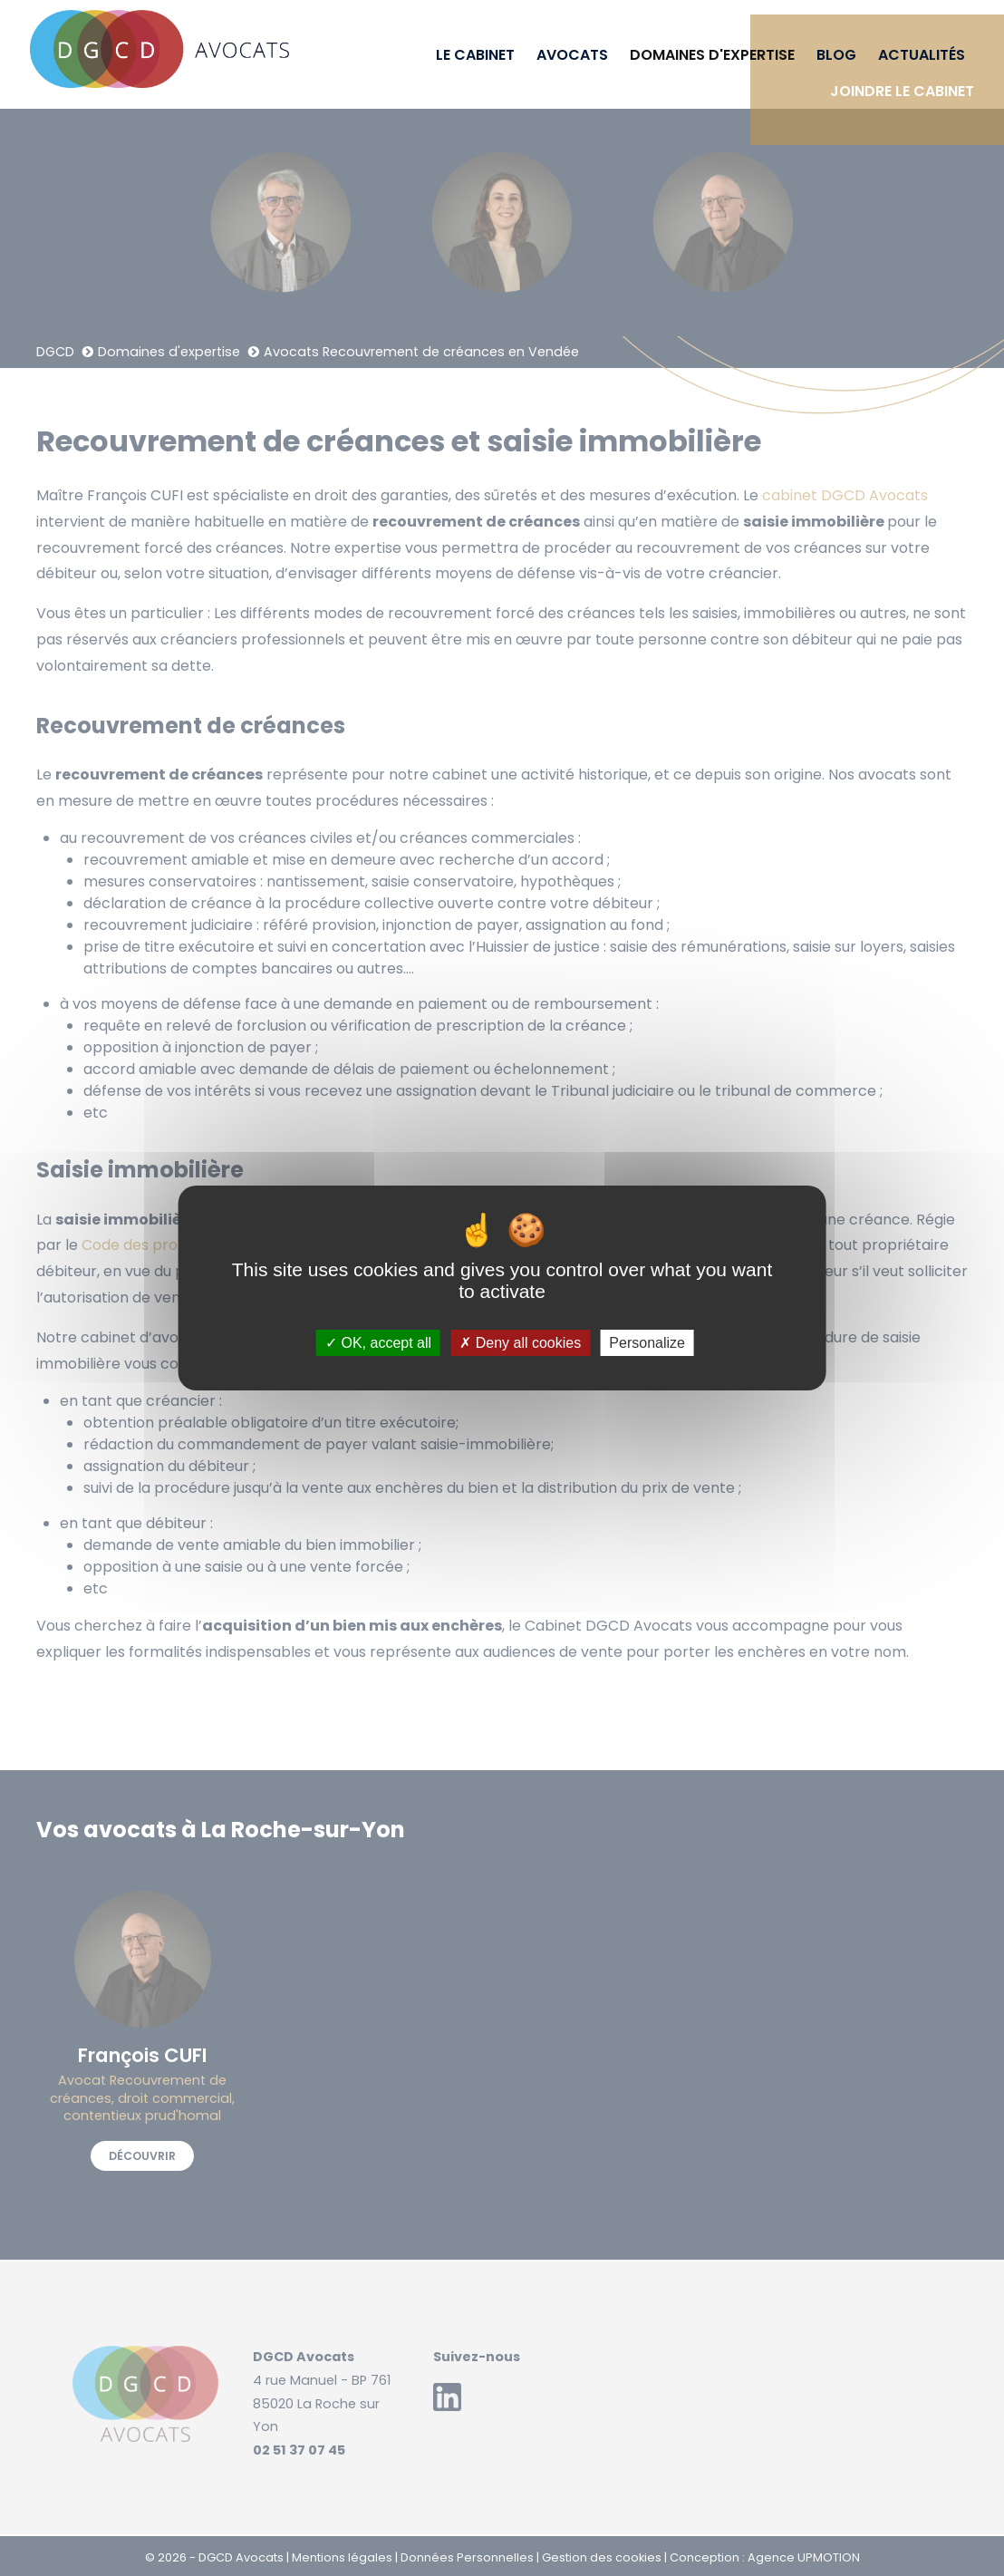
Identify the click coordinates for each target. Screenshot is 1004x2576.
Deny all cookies (520, 1343)
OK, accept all (378, 1343)
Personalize (647, 1343)
